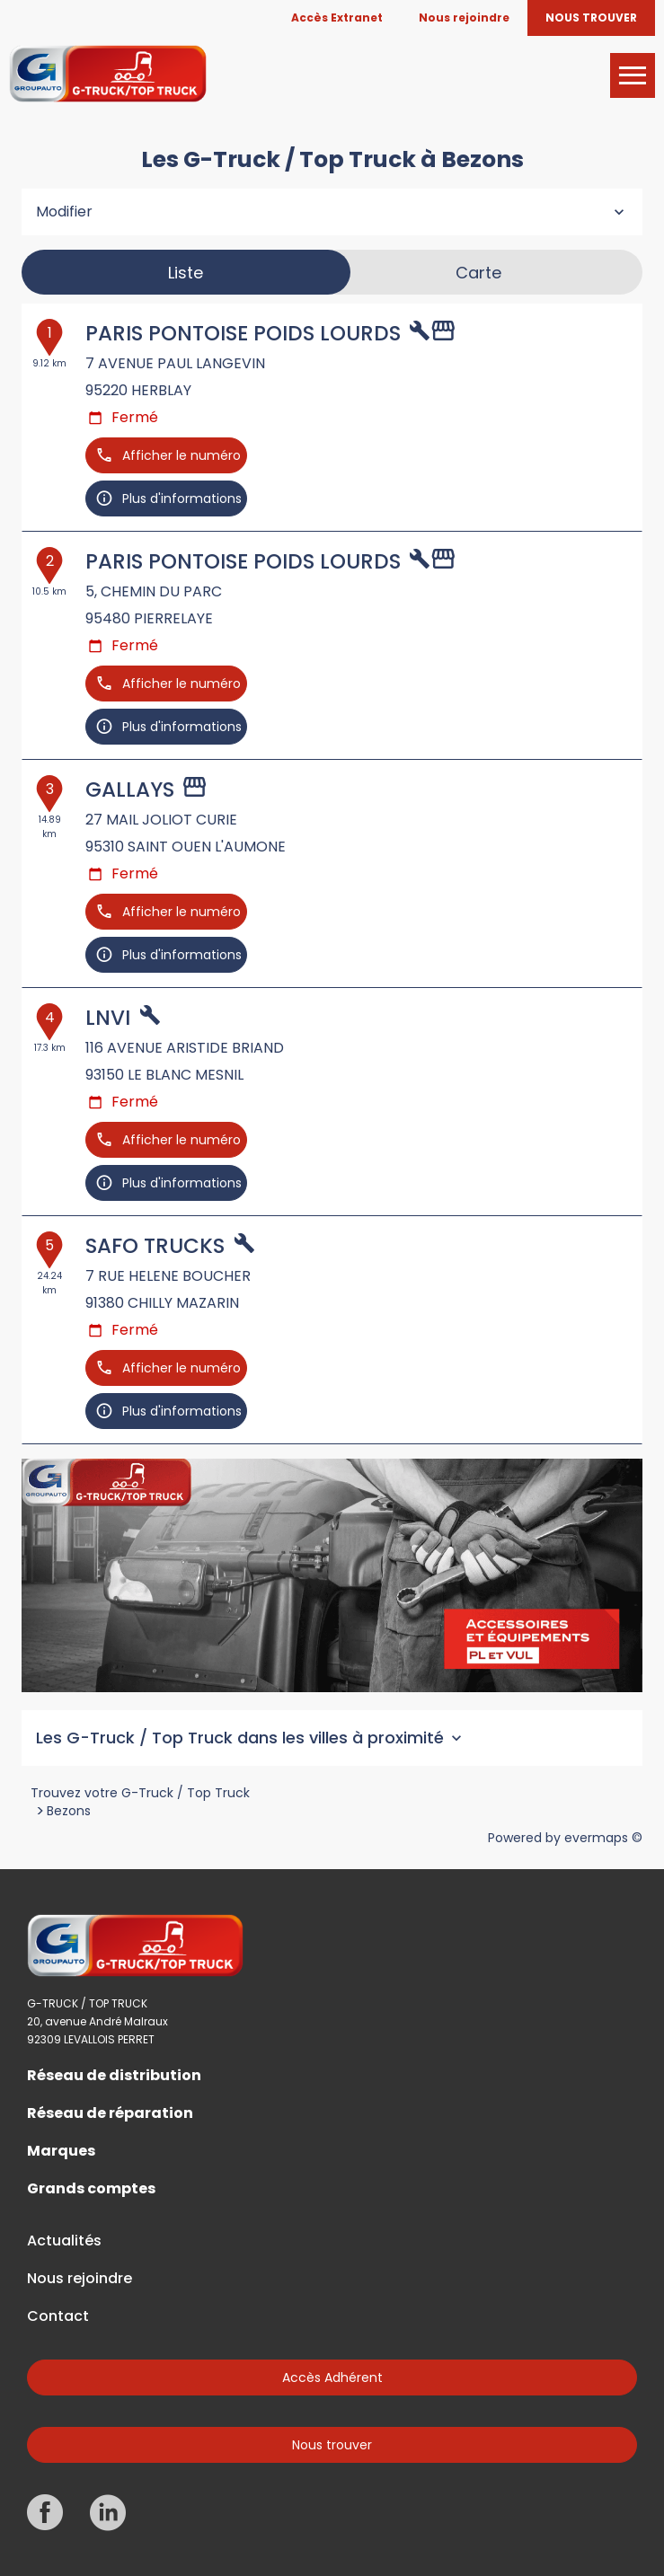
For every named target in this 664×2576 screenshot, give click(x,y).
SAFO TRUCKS (155, 1245)
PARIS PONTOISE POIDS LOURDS (243, 333)
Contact (58, 2316)
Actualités (64, 2241)
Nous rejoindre (79, 2279)
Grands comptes (91, 2189)
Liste (185, 272)
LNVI (107, 1017)
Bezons (69, 1811)
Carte (478, 272)
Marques (61, 2151)
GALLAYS (129, 789)
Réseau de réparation (110, 2113)
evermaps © (603, 1838)
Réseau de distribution (114, 2076)
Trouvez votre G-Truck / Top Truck (140, 1793)
